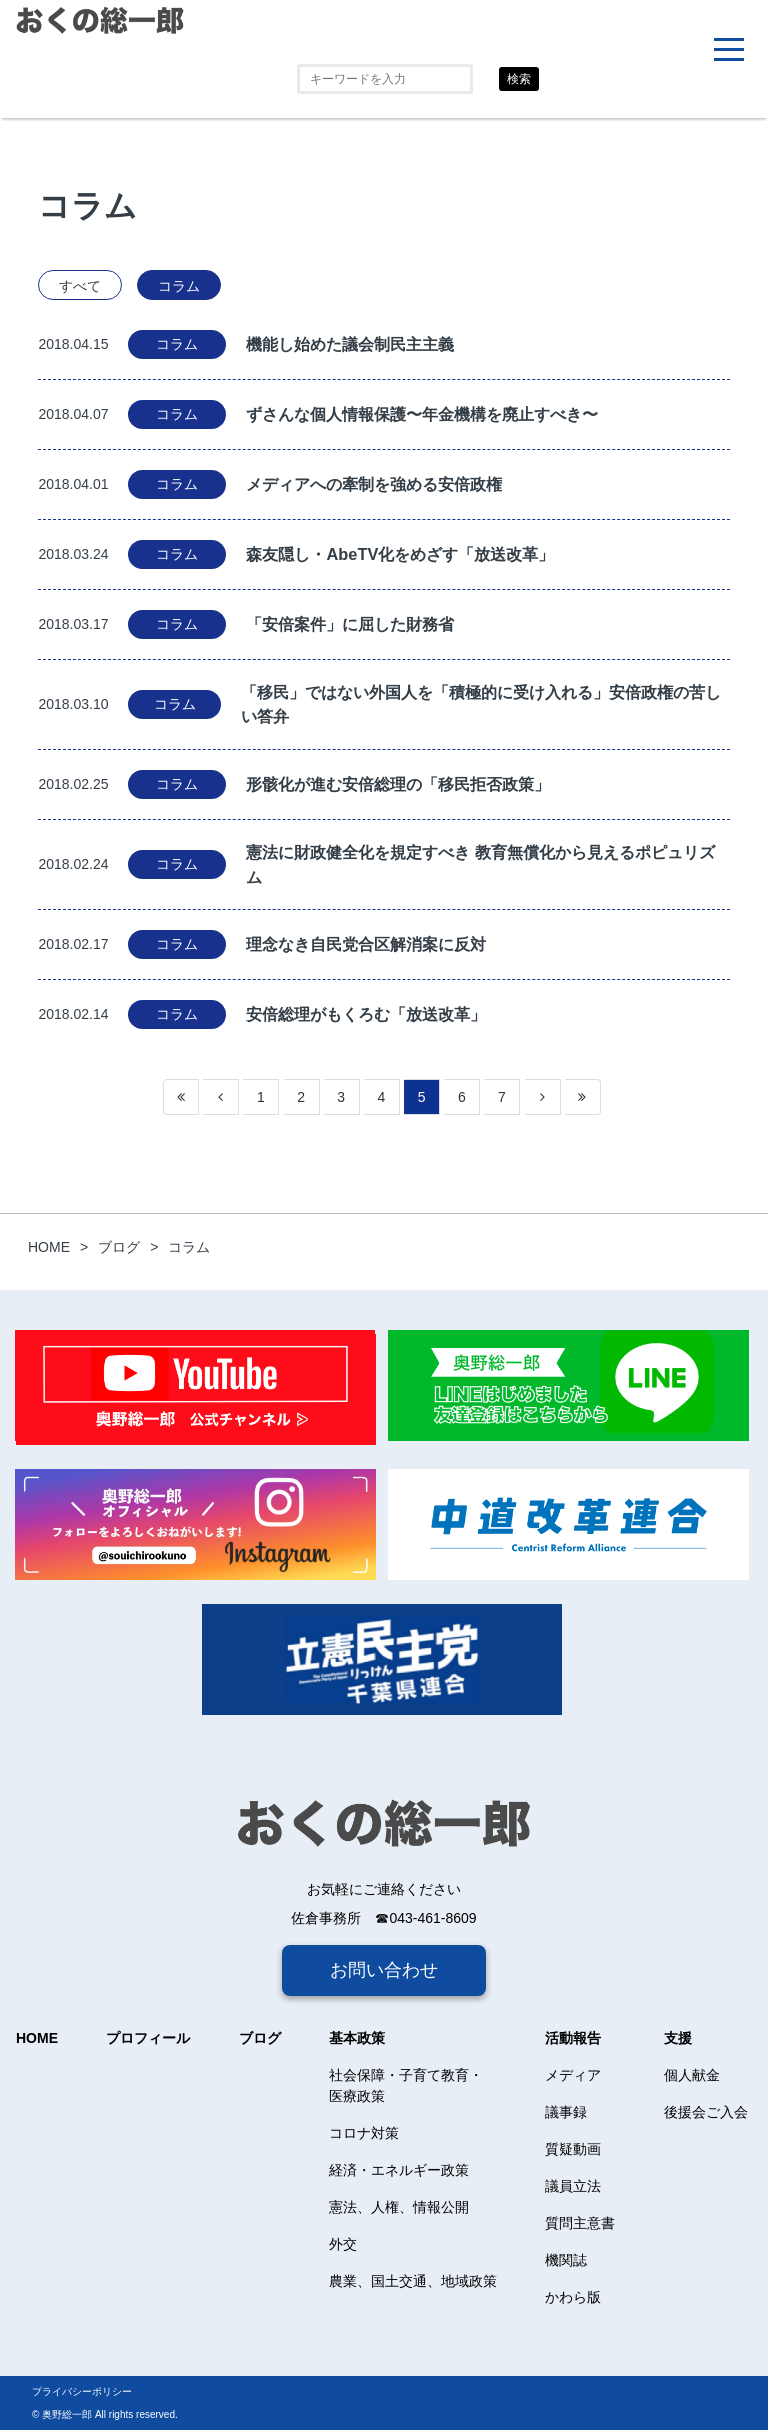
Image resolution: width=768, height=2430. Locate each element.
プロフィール (148, 2038)
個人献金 (692, 2075)
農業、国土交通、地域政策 (413, 2281)
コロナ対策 (364, 2133)
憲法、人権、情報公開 (399, 2207)
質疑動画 (573, 2149)
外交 (343, 2244)
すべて (80, 286)
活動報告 (573, 2038)
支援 (678, 2038)
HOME (37, 2038)
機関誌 (566, 2260)
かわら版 (573, 2297)
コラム (179, 286)
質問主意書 (580, 2223)
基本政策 (357, 2038)
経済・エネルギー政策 (399, 2170)
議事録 (566, 2112)
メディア (573, 2075)
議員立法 (573, 2186)
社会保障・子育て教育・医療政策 (406, 2085)
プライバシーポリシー (82, 2391)
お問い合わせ (384, 1970)
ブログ (260, 2038)
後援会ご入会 (706, 2112)
